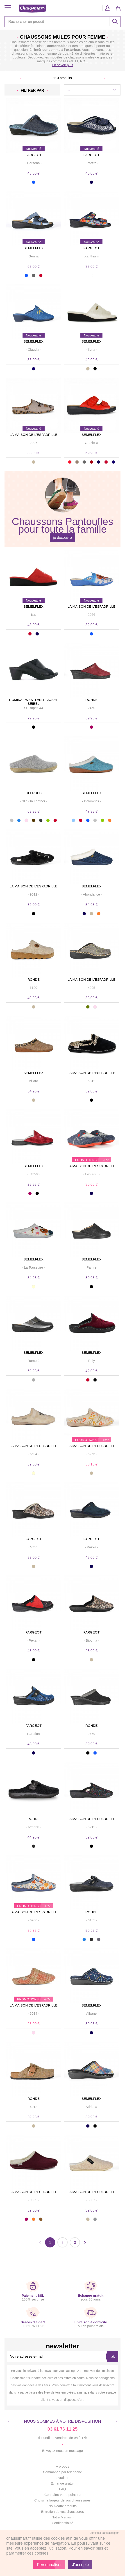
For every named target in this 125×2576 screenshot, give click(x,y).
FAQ (62, 2489)
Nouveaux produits (62, 2506)
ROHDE (91, 700)
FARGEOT (33, 155)
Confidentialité (62, 2523)
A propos (62, 2466)
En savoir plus (62, 65)
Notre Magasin (63, 2517)
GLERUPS (33, 793)
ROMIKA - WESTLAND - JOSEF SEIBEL (33, 701)
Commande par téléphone (62, 2472)
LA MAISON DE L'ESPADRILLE (33, 434)
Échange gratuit (62, 2483)
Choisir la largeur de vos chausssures (62, 2500)
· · (33, 163)
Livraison (62, 2478)
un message (73, 2450)
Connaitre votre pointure (62, 2495)
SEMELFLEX (33, 248)
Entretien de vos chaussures (62, 2511)
